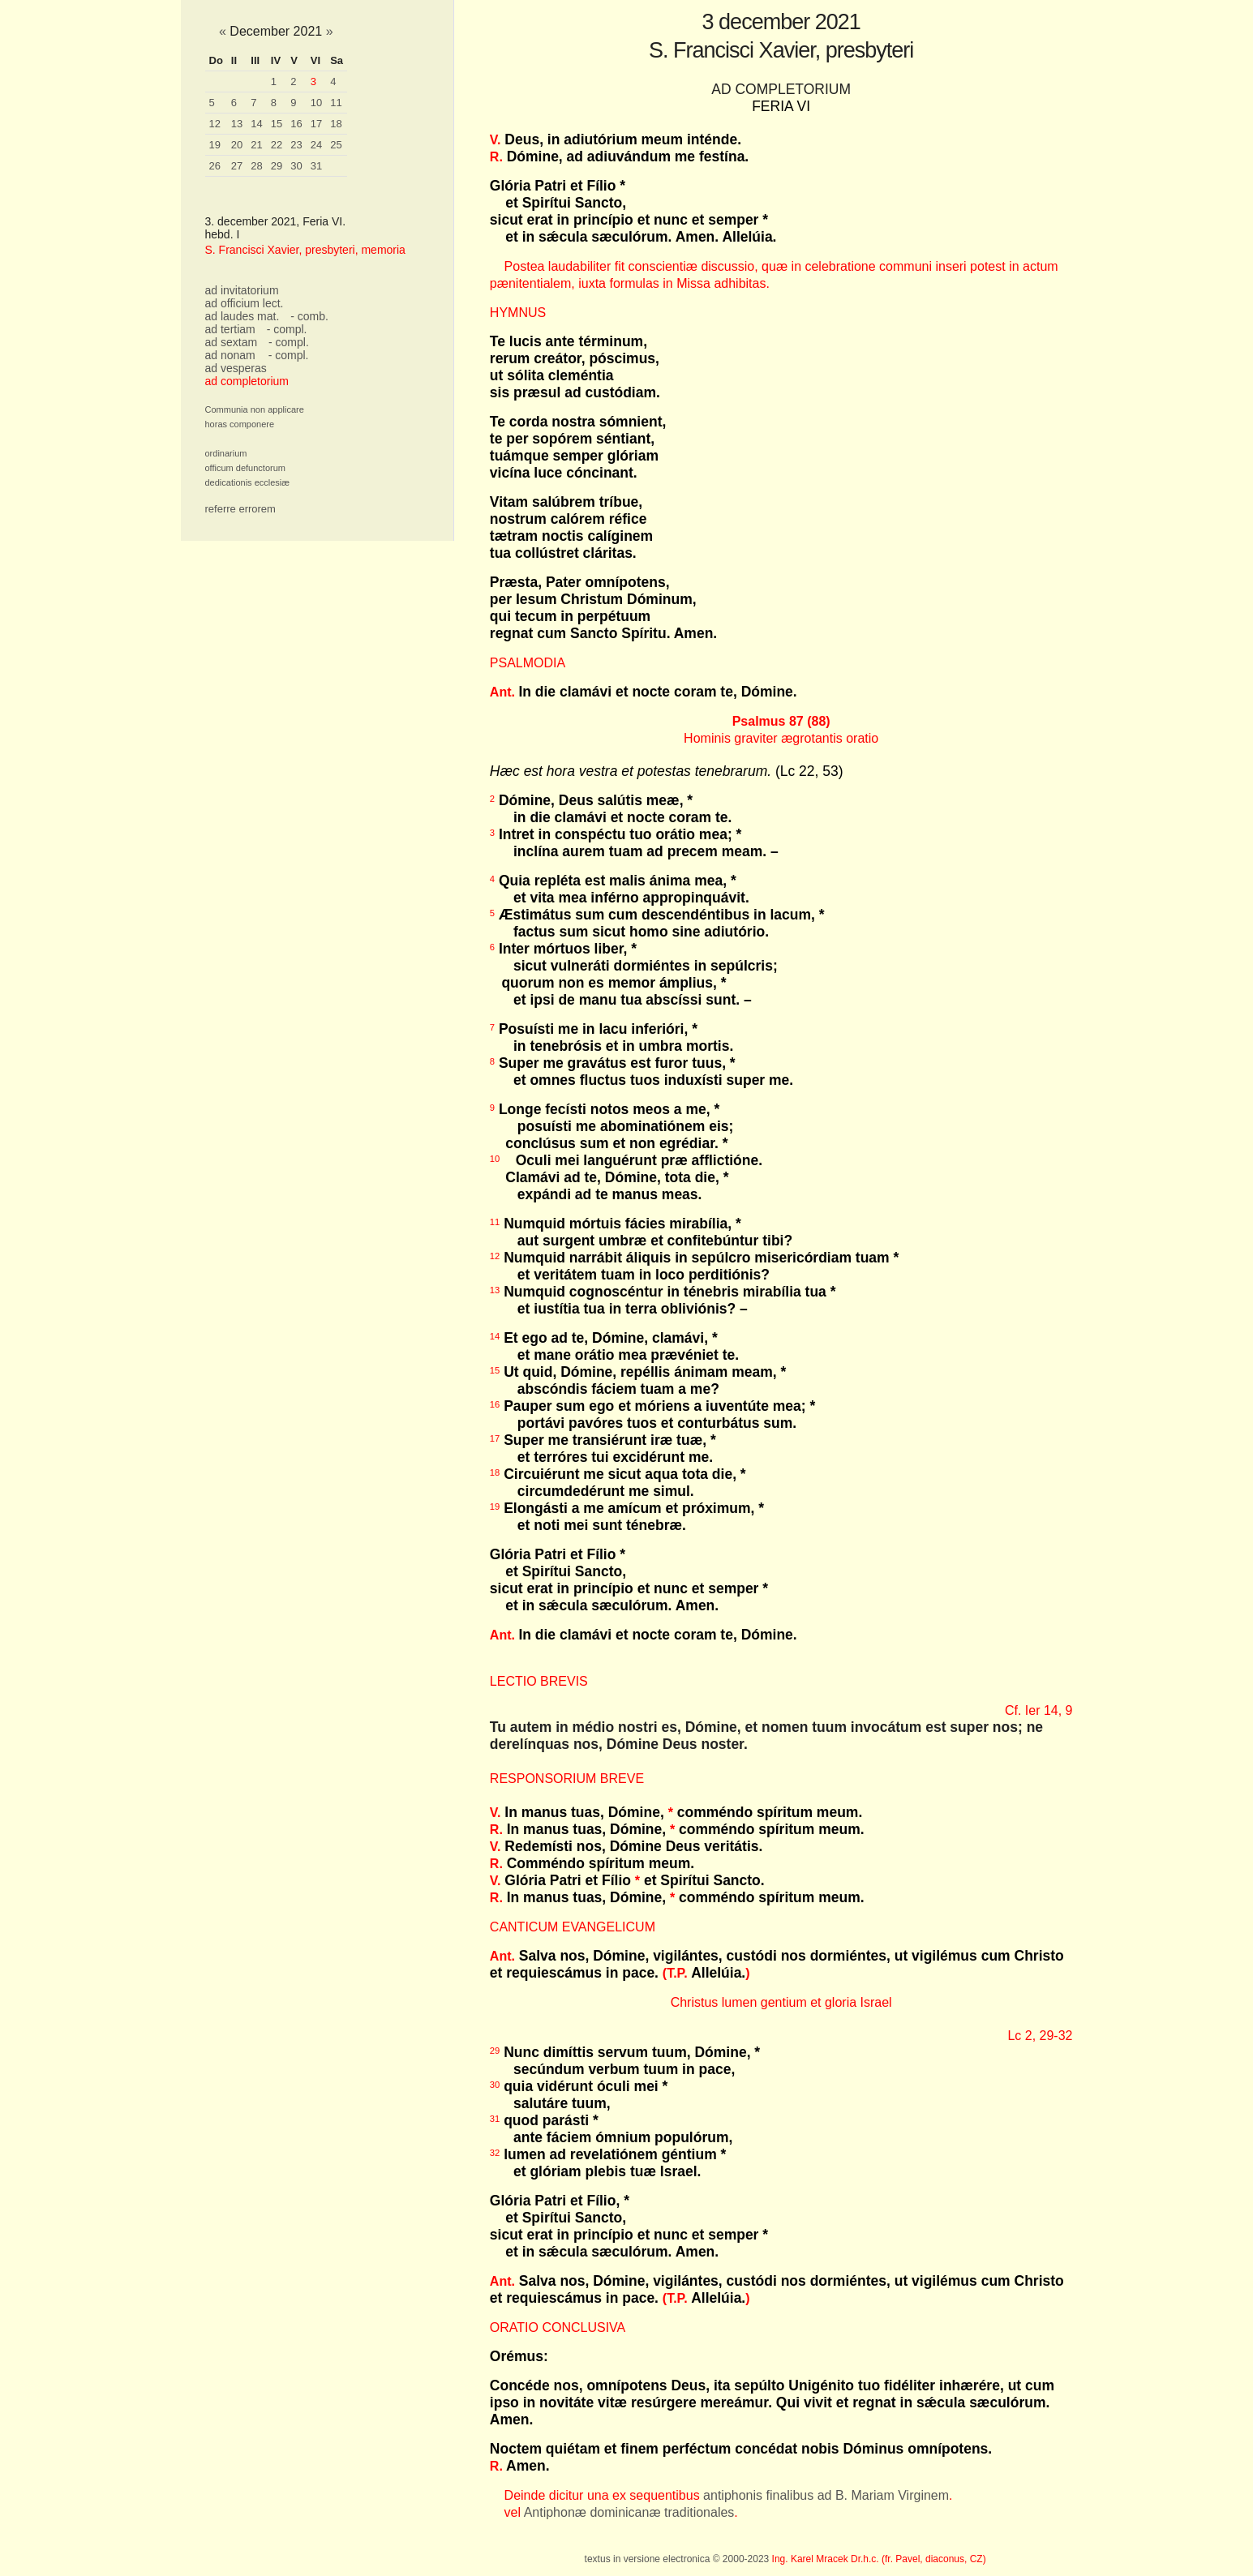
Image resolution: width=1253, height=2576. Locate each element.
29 (276, 166)
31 (316, 166)
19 (215, 145)
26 (215, 166)
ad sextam (231, 342)
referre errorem (240, 509)
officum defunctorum (245, 468)
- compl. (287, 329)
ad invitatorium (242, 290)
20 (236, 145)
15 (276, 124)
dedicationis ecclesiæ (247, 482)
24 (316, 145)
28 (256, 166)
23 (296, 145)
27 (236, 166)
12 (215, 124)
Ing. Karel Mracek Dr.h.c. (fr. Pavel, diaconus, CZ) (879, 2559)
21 (256, 145)
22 (276, 145)
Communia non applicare (254, 409)
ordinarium (226, 453)
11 (335, 102)
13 (236, 124)
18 (335, 124)
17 (316, 124)
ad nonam (230, 355)
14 (256, 124)
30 (296, 166)
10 (316, 102)
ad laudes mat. (242, 316)
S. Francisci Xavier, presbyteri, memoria (305, 249)
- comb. (309, 316)
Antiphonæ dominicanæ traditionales (629, 2512)
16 (296, 124)
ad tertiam (230, 329)
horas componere (240, 424)
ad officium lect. (244, 303)
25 (335, 145)
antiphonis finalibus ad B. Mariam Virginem (826, 2495)
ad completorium (247, 381)
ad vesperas (236, 368)
